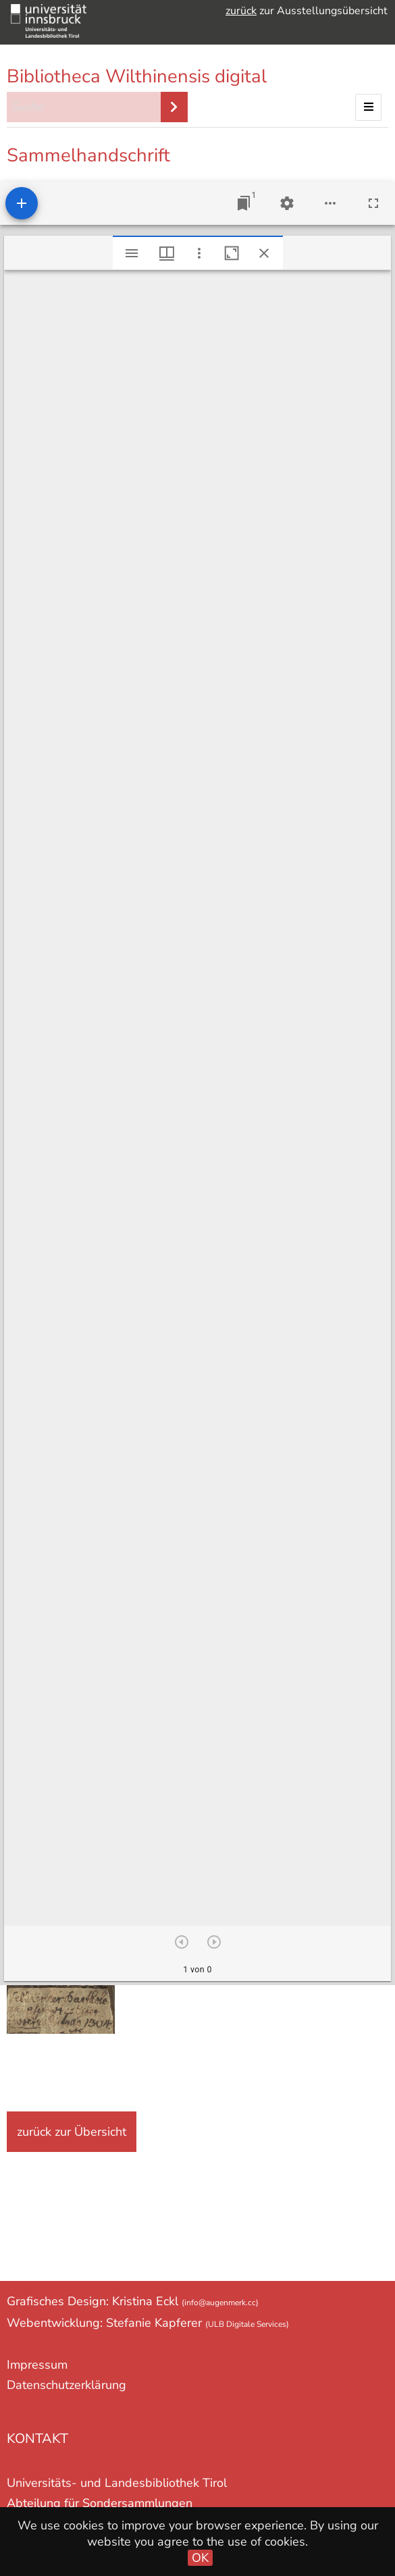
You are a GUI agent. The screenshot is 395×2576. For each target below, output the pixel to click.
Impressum (37, 2365)
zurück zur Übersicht (71, 2132)
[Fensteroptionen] (199, 253)
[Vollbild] (373, 203)
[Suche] (84, 107)
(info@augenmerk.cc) (220, 2302)
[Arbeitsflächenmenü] (287, 203)
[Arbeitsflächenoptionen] (330, 203)
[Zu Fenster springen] (244, 203)
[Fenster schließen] (264, 253)
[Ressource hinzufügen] (21, 203)
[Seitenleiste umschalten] (131, 253)
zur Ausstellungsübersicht (307, 10)
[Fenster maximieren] (231, 253)
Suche (174, 107)
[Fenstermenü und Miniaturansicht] (167, 253)
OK (200, 2558)
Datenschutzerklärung (66, 2385)
